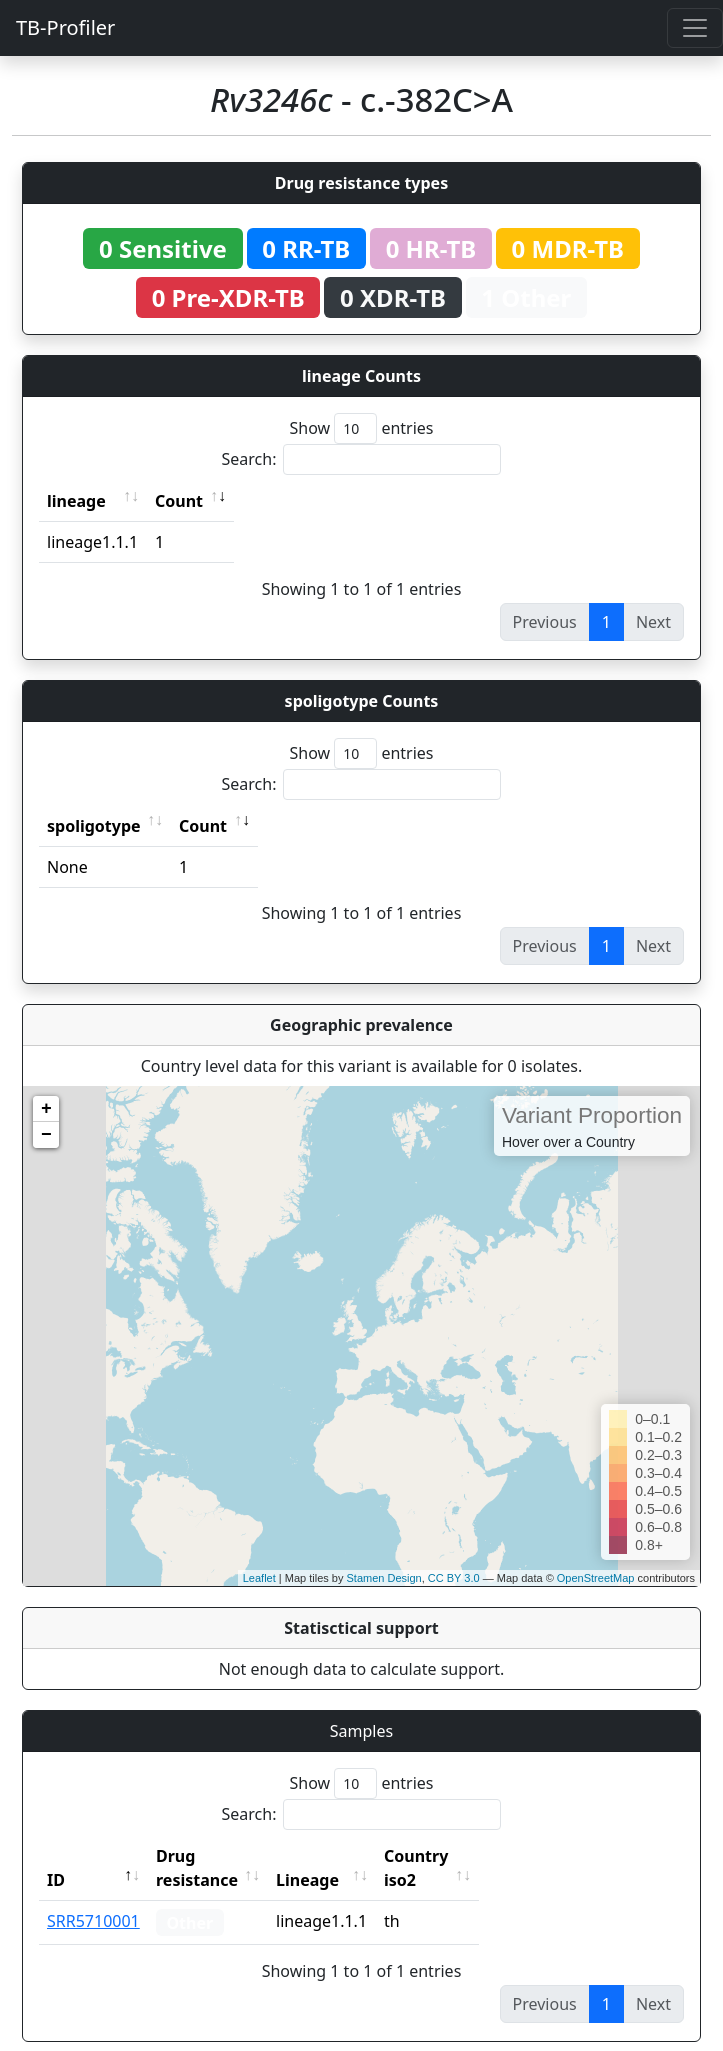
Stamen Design (383, 1578)
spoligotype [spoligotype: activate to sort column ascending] (94, 826)
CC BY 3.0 (454, 1578)
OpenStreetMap (596, 1578)
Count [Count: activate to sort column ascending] (179, 501)
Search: (362, 459)
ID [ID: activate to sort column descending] (56, 1856)
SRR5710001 (93, 1897)
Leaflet (259, 1578)
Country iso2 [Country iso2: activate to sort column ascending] (478, 1856)
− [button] (46, 1135)
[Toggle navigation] (695, 28)
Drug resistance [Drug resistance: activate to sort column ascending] (219, 1856)
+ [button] (46, 1109)
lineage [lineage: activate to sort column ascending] (76, 501)
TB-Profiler (65, 27)
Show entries (361, 428)
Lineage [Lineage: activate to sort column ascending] (351, 1856)
